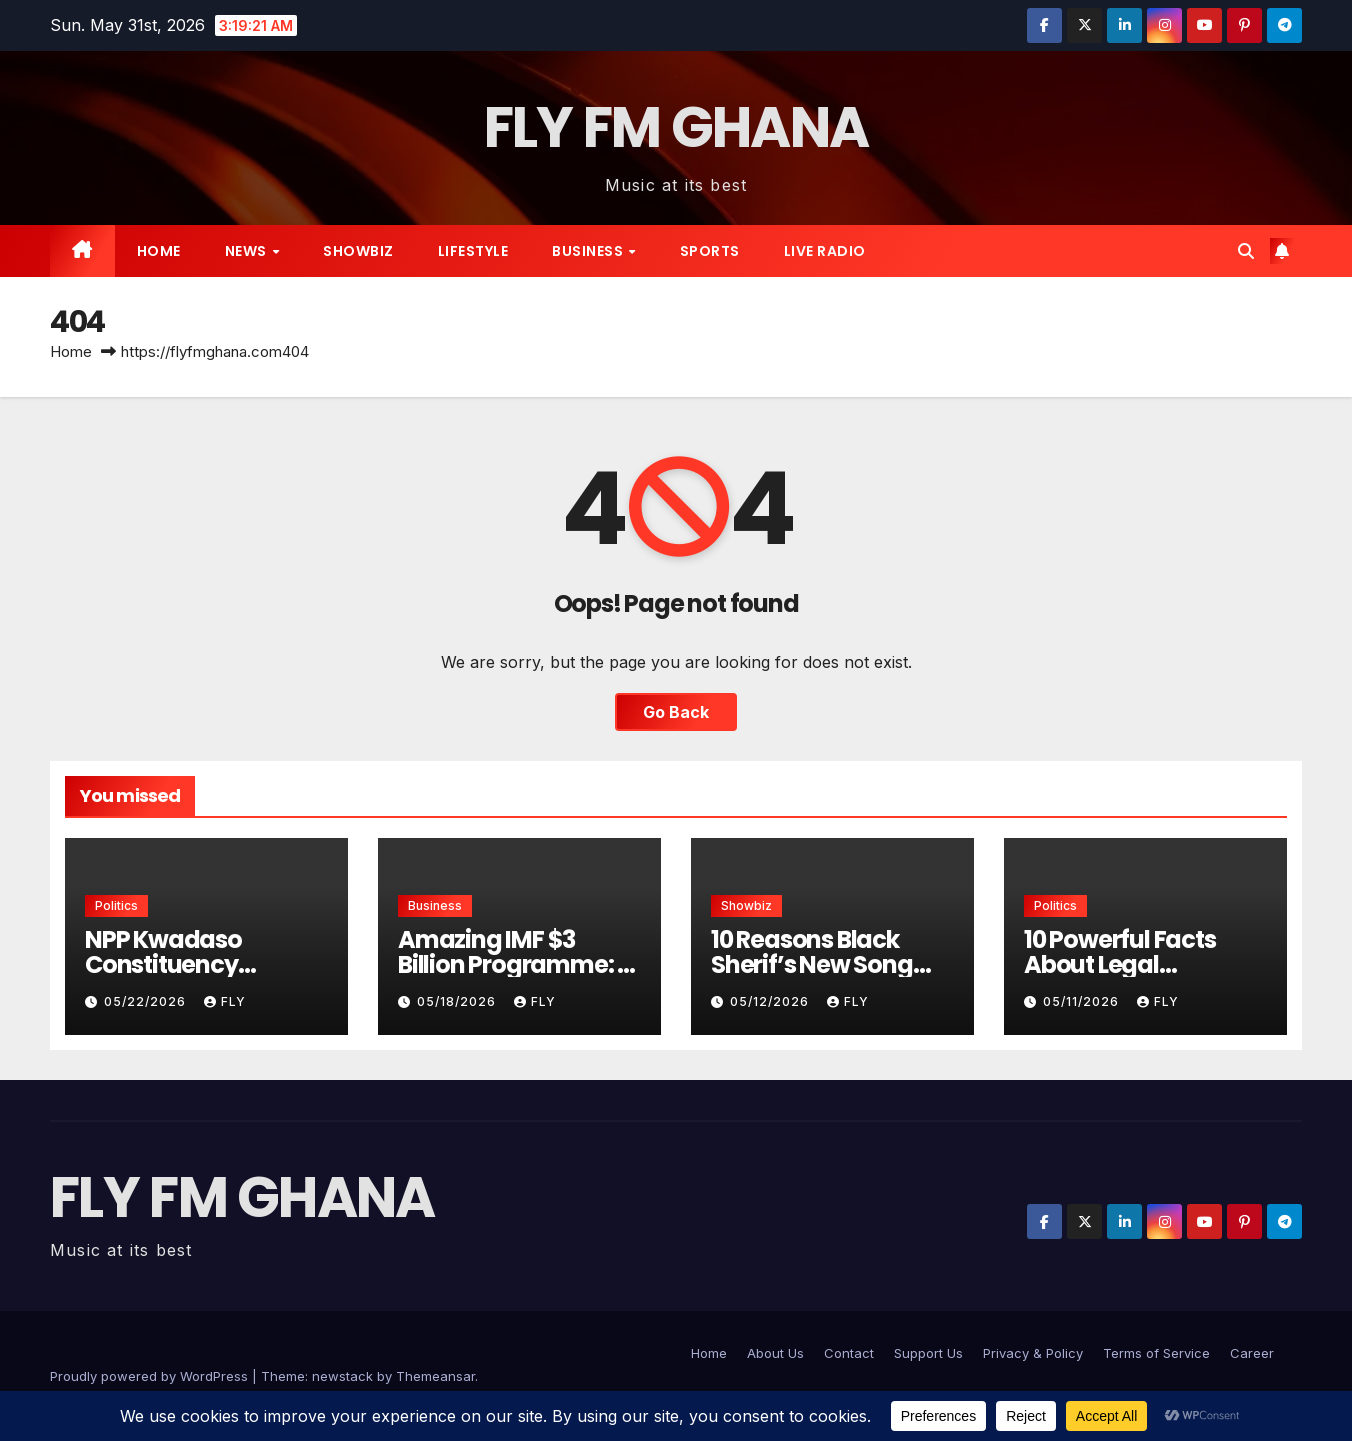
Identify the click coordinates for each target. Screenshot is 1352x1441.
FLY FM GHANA (676, 127)
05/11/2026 (1083, 1001)
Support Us (928, 1353)
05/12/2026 (771, 1001)
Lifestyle (473, 251)
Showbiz (358, 251)
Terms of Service (1156, 1353)
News (248, 251)
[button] (1246, 251)
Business (589, 251)
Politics (116, 905)
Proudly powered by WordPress (151, 1376)
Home (159, 251)
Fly (225, 1001)
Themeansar (435, 1376)
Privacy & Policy (1033, 1353)
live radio (825, 251)
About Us (775, 1353)
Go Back (676, 712)
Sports (710, 251)
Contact (849, 1353)
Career (1252, 1353)
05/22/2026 (147, 1001)
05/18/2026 (458, 1001)
